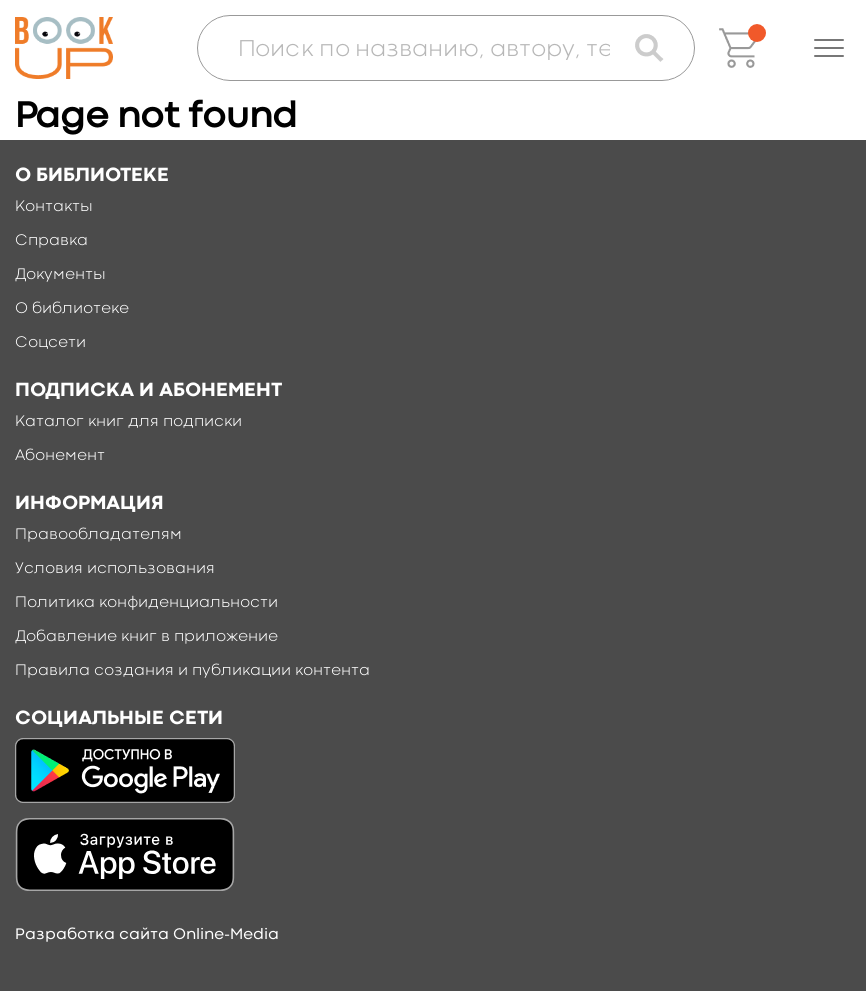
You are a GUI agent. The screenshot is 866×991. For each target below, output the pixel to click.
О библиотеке (72, 309)
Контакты (54, 207)
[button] (829, 48)
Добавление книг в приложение (146, 637)
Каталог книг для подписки (128, 422)
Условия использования (115, 569)
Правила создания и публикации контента (192, 671)
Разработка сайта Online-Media (147, 935)
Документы (60, 275)
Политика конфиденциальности (146, 603)
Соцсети (50, 343)
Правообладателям (98, 535)
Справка (51, 241)
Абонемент (60, 456)
